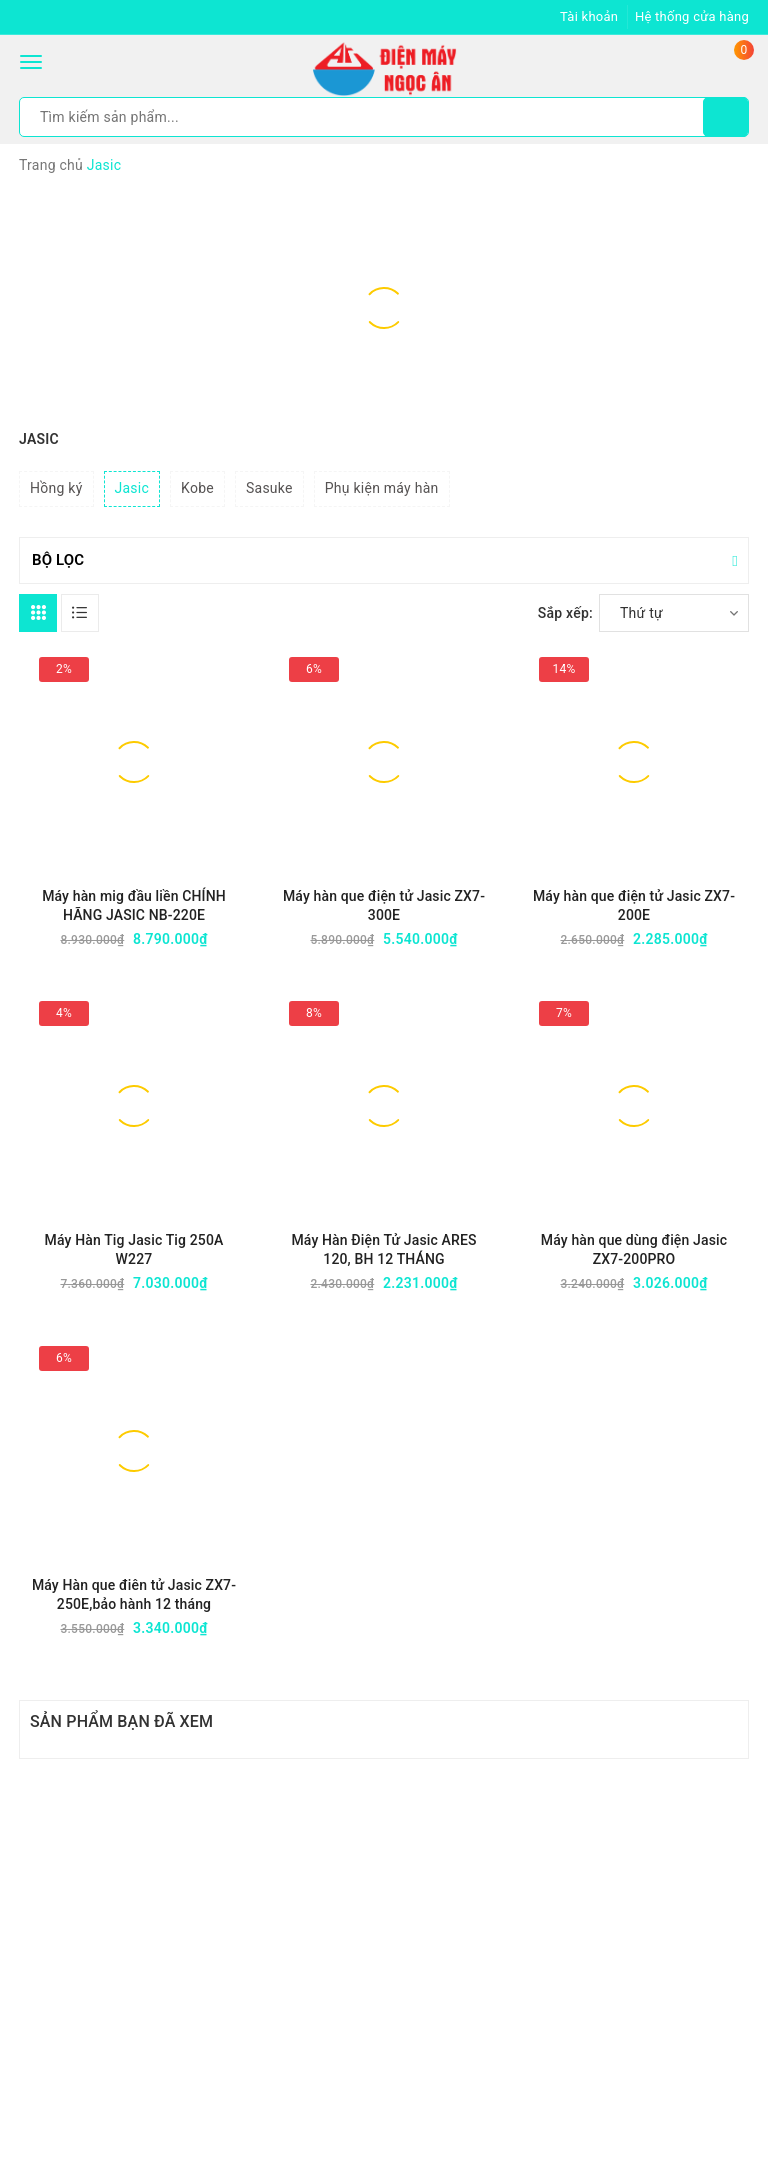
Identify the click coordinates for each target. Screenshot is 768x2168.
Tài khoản (589, 16)
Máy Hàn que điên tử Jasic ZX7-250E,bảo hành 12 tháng (134, 1594)
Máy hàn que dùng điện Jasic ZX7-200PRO (634, 1249)
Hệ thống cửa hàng (692, 16)
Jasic (132, 488)
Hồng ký (56, 488)
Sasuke (269, 488)
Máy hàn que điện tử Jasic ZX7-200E (634, 905)
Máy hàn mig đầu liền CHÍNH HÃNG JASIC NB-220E (134, 905)
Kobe (197, 488)
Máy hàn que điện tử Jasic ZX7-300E (384, 905)
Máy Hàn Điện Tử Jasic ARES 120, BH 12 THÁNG (383, 1249)
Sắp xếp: (565, 613)
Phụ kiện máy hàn (382, 488)
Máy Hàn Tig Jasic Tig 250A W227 (134, 1249)
